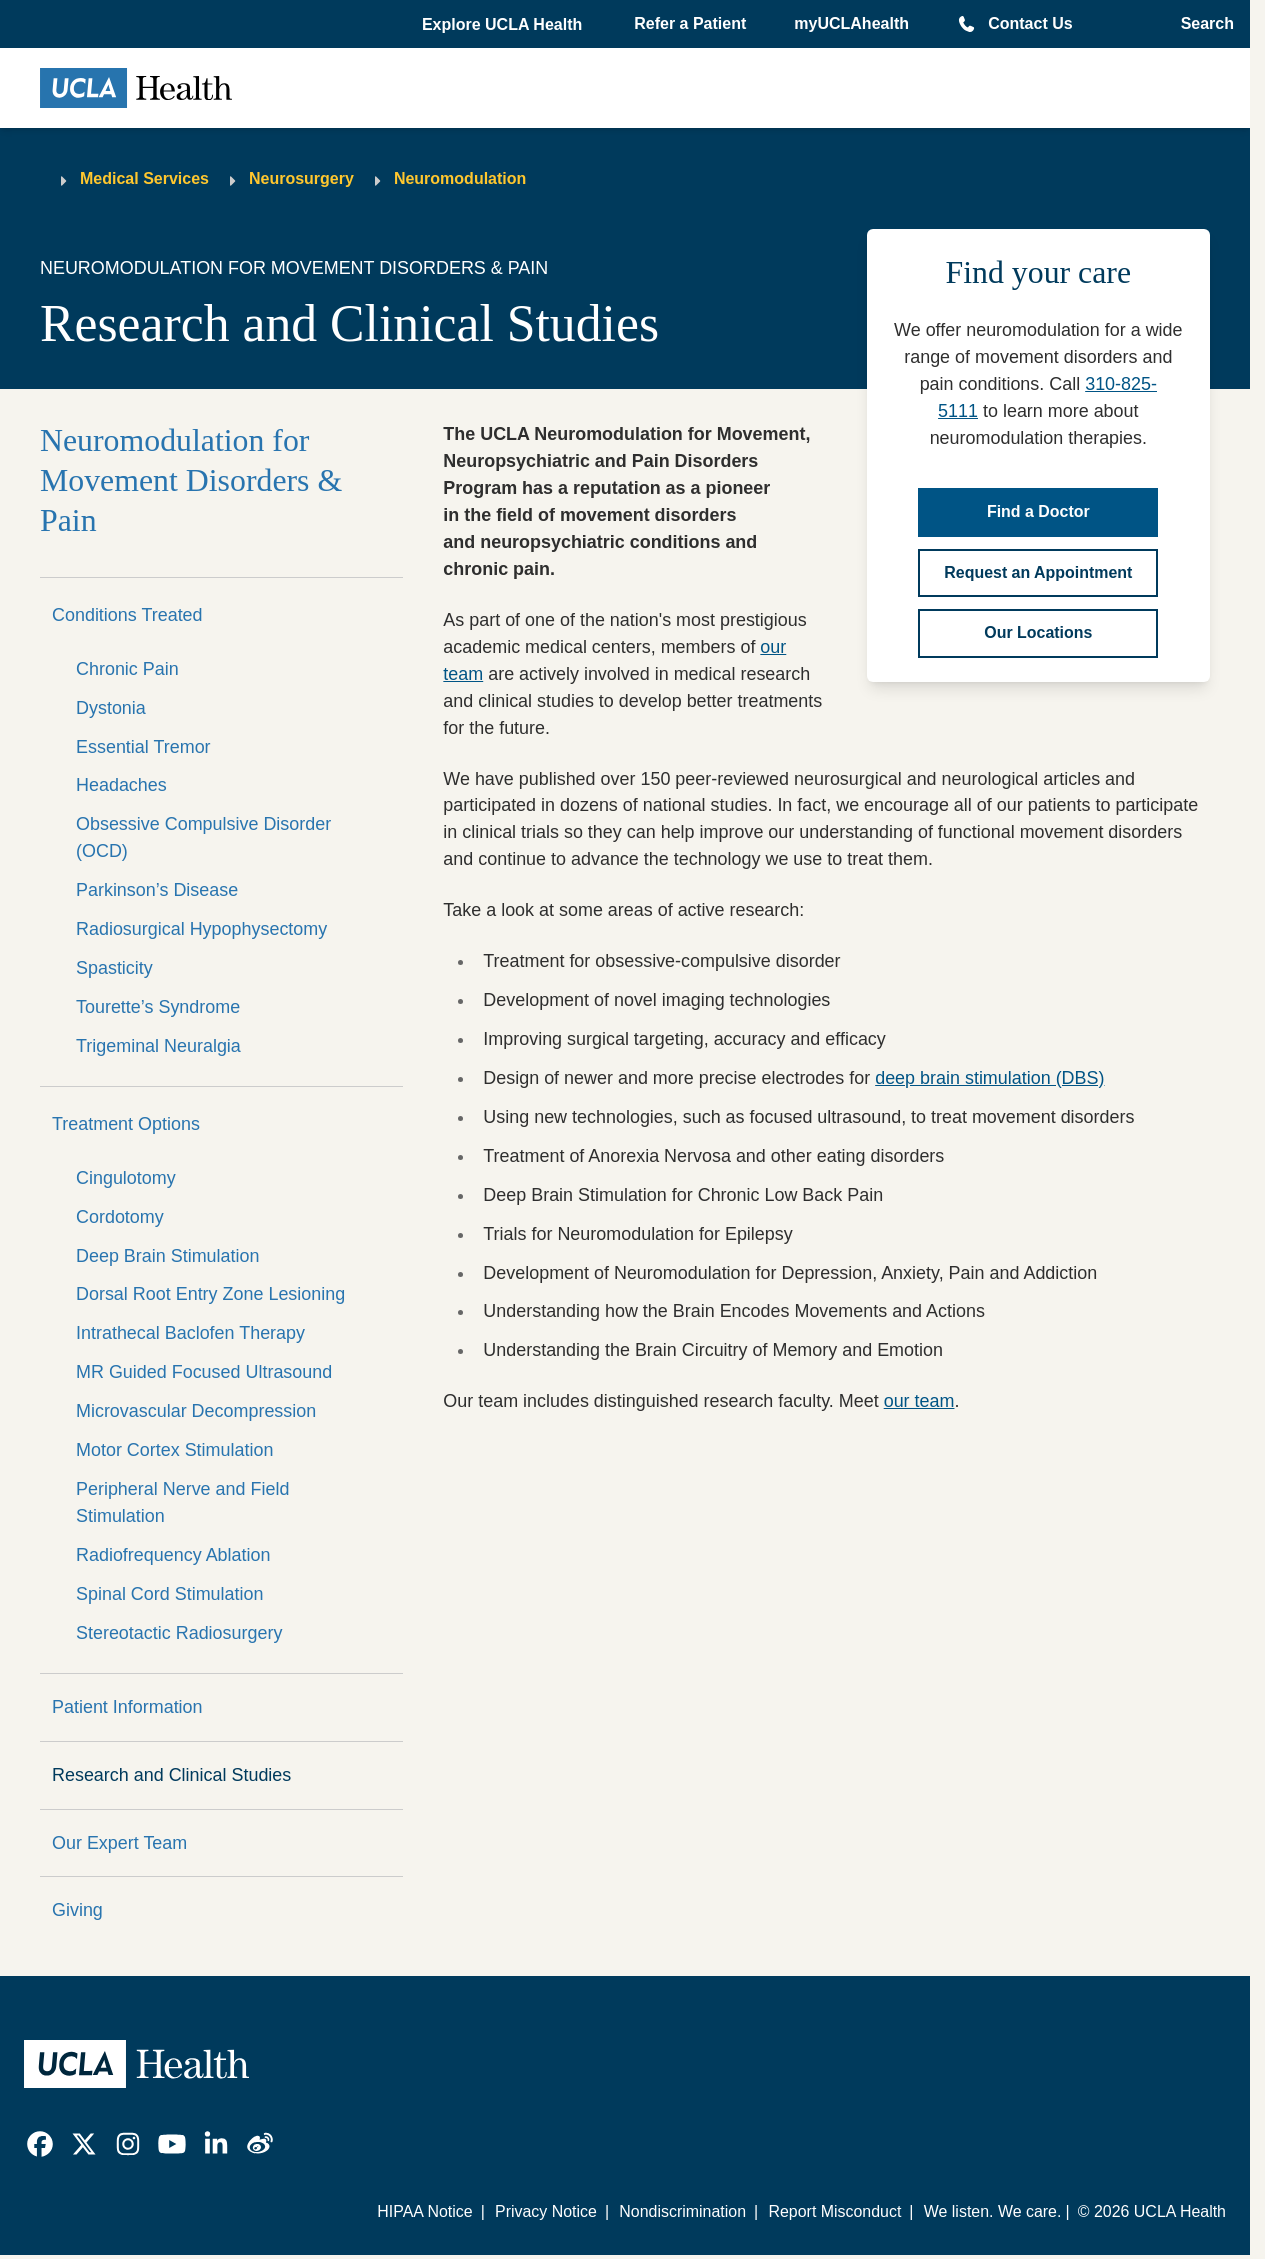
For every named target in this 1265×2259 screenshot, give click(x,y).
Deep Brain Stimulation (167, 1256)
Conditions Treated (127, 615)
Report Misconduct (834, 2211)
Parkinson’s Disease (157, 890)
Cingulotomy (126, 1178)
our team (919, 1401)
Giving (77, 1910)
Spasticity (114, 968)
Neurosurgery (301, 178)
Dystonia (111, 708)
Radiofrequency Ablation (173, 1555)
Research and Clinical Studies (171, 1775)
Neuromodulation (460, 178)
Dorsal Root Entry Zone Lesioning (210, 1294)
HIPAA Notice (424, 2211)
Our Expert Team (119, 1843)
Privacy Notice (546, 2211)
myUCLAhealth (851, 23)
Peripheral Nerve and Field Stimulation (182, 1502)
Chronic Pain (127, 669)
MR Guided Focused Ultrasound (204, 1372)
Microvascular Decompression (196, 1411)
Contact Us (1030, 23)
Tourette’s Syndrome (158, 1007)
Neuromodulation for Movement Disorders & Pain (191, 480)
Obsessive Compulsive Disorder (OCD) (203, 837)
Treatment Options (126, 1124)
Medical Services (144, 178)
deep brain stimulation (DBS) (989, 1078)
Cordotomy (120, 1217)
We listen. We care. (993, 2211)
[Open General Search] (1201, 24)
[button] (504, 25)
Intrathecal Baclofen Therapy (190, 1333)
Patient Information (127, 1707)
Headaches (121, 785)
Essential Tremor (143, 747)
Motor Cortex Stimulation (174, 1450)
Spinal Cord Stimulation (169, 1594)
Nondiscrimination (682, 2211)
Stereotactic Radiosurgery (179, 1633)
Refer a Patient (690, 23)
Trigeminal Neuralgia (158, 1046)
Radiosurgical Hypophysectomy (201, 929)
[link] (40, 2144)
